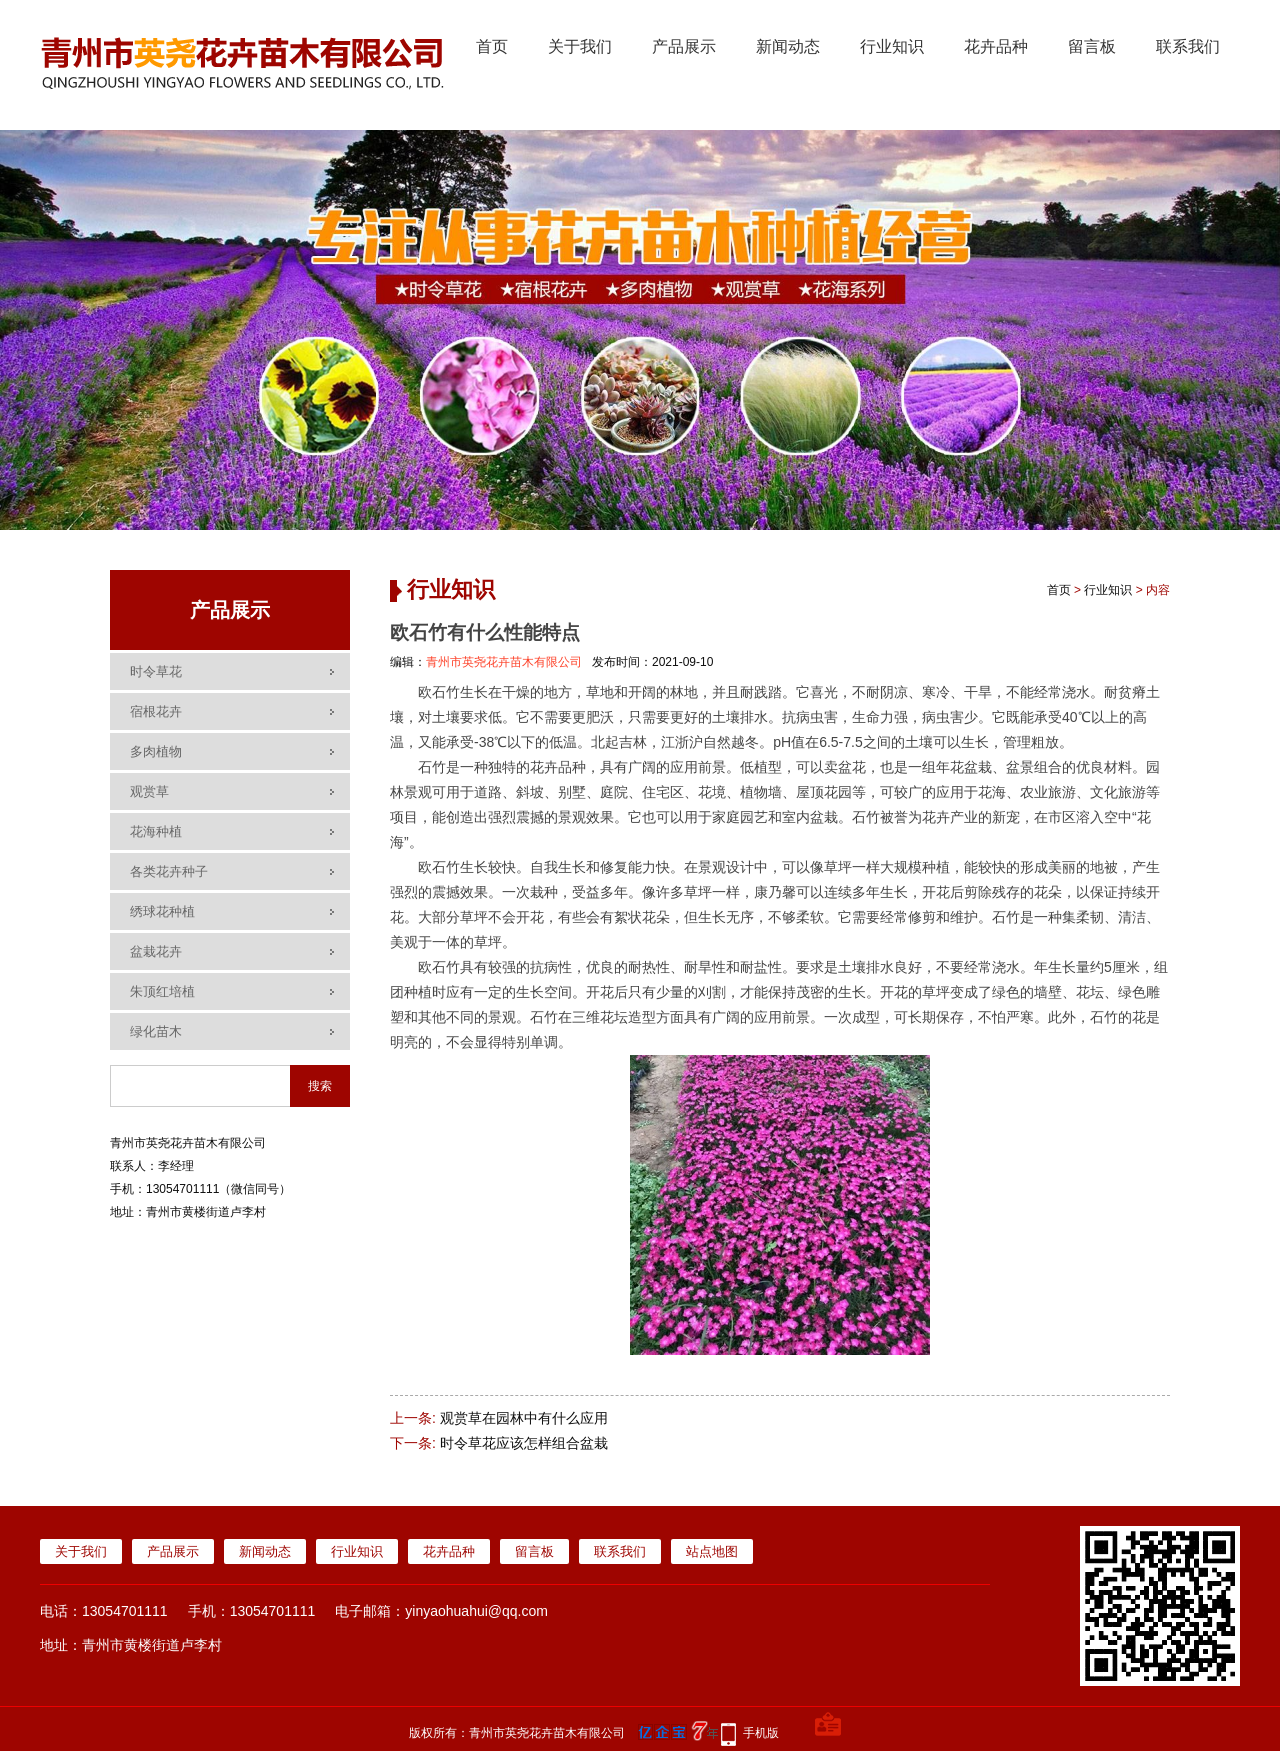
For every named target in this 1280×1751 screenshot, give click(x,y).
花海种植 (156, 831)
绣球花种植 (162, 911)
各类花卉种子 (169, 871)
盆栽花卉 (156, 951)
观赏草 (149, 791)
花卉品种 (996, 46)
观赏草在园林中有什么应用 (524, 1418)
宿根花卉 (156, 711)
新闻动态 (788, 46)
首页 (492, 46)
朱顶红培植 (162, 991)
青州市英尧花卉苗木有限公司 (504, 662)
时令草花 (156, 671)
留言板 (1092, 46)
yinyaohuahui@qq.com (476, 1611)
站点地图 (712, 1551)
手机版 (761, 1733)
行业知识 (892, 46)
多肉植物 (156, 751)
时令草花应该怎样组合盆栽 (524, 1443)
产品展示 (684, 46)
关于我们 (580, 46)
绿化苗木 (156, 1031)
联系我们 (1188, 46)
